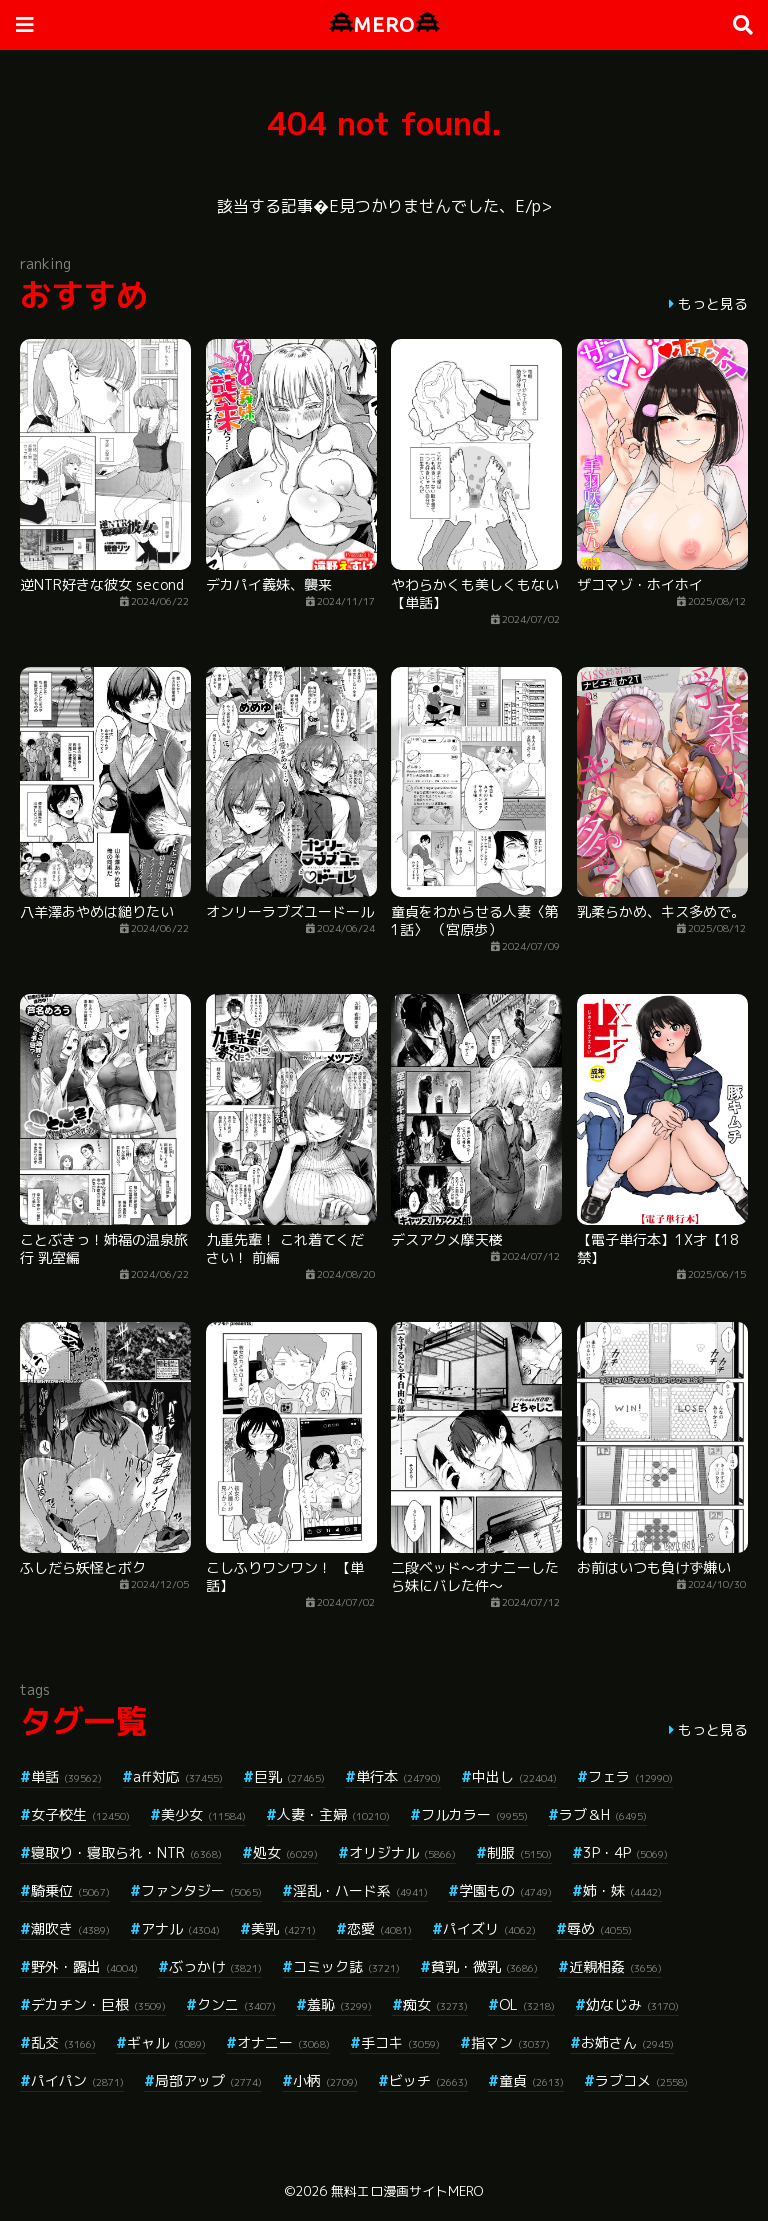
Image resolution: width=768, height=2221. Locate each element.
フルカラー (474, 1814)
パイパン (77, 2080)
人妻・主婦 (333, 1814)
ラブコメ (641, 2080)
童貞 (531, 2080)
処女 (285, 1852)
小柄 (325, 2080)
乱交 (63, 2042)
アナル (180, 1928)
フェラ (630, 1776)
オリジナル (402, 1852)
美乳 (283, 1928)
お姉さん (627, 2042)
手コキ (400, 2042)
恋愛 (379, 1928)
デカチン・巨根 (98, 2004)
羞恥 (339, 2004)
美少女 (203, 1814)
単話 (66, 1776)
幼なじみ (632, 2004)
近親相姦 (615, 1966)
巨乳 (289, 1776)
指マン (510, 2042)
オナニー (283, 2042)
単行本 (398, 1776)
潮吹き (70, 1928)
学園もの (505, 1890)
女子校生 (80, 1814)
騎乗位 (70, 1890)
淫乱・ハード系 (360, 1890)
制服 (519, 1852)
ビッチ (428, 2080)
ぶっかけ (215, 1966)
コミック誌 (346, 1966)
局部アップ (208, 2080)
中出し (514, 1776)
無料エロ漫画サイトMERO (407, 2191)
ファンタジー (201, 1890)
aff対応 (178, 1776)
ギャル (166, 2042)
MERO (384, 24)
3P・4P (625, 1852)
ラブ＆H (603, 1814)
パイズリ (489, 1928)
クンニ (236, 2004)
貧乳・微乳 (484, 1966)
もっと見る (713, 303)
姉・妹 (622, 1890)
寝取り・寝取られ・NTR (126, 1852)
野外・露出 (84, 1966)
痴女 (435, 2004)
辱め (599, 1928)
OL (527, 2004)
